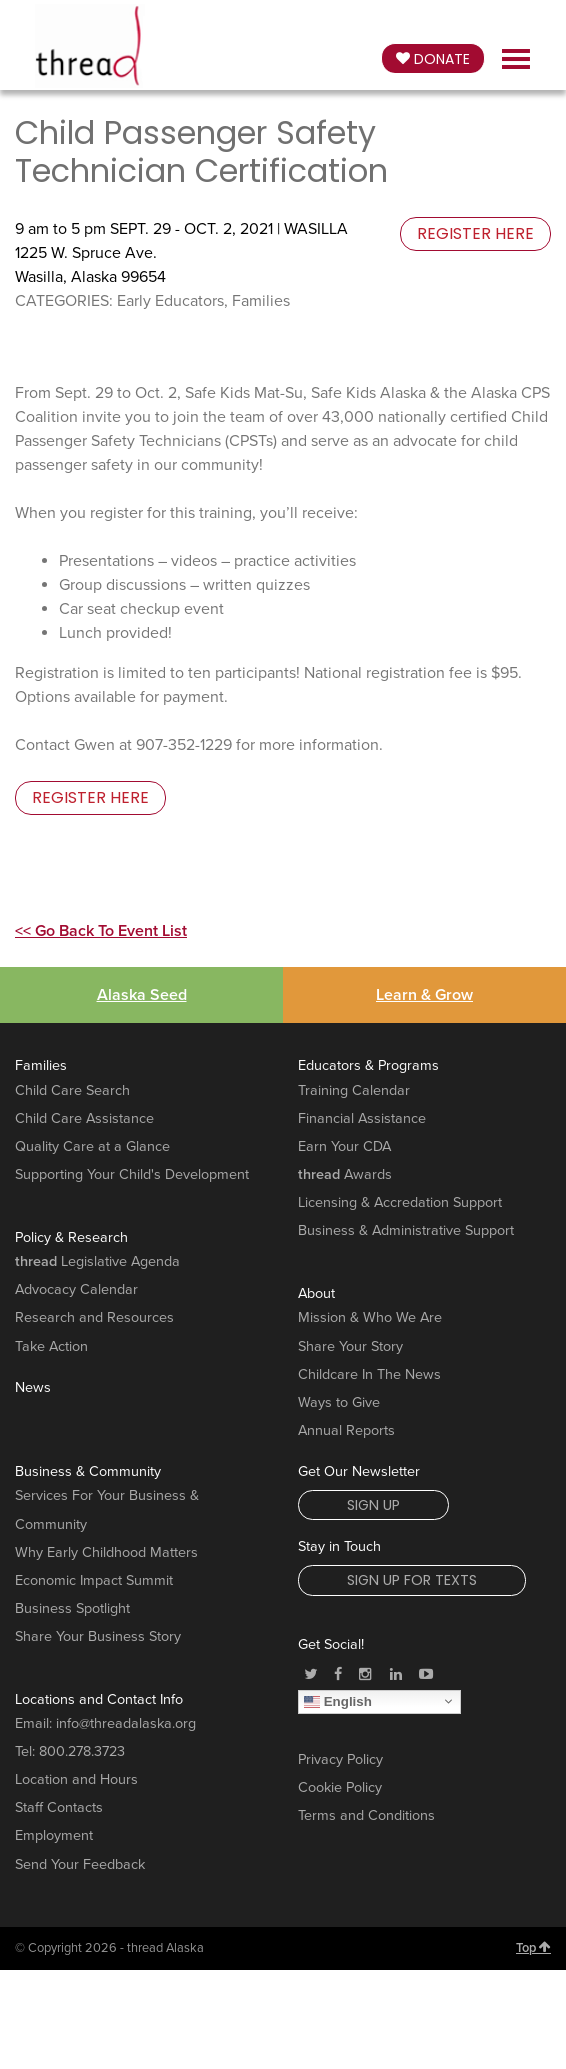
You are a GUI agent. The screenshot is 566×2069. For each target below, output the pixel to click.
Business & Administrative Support (406, 1230)
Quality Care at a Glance (92, 1146)
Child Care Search (72, 1090)
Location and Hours (76, 1779)
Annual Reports (346, 1430)
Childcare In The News (369, 1374)
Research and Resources (94, 1317)
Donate (433, 59)
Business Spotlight (72, 1608)
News (33, 1387)
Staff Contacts (59, 1807)
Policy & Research (71, 1237)
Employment (54, 1835)
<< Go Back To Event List (101, 931)
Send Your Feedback (80, 1864)
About (316, 1293)
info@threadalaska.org (126, 1723)
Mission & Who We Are (370, 1317)
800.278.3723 (82, 1751)
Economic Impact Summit (94, 1580)
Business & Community (88, 1471)
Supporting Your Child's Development (132, 1174)
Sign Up (373, 1505)
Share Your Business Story (98, 1636)
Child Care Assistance (84, 1118)
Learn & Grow (424, 995)
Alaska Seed (142, 995)
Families (41, 1065)
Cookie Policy (340, 1787)
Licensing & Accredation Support (400, 1202)
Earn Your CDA (344, 1146)
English (338, 1701)
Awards (345, 1174)
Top (533, 1948)
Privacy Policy (340, 1759)
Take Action (51, 1346)
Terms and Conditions (366, 1815)
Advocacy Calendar (76, 1289)
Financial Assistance (362, 1118)
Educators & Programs (368, 1065)
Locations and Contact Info (99, 1699)
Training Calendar (354, 1090)
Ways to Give (339, 1402)
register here (475, 233)
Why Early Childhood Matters (106, 1552)
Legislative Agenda (97, 1261)
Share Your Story (350, 1346)
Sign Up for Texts (412, 1580)
